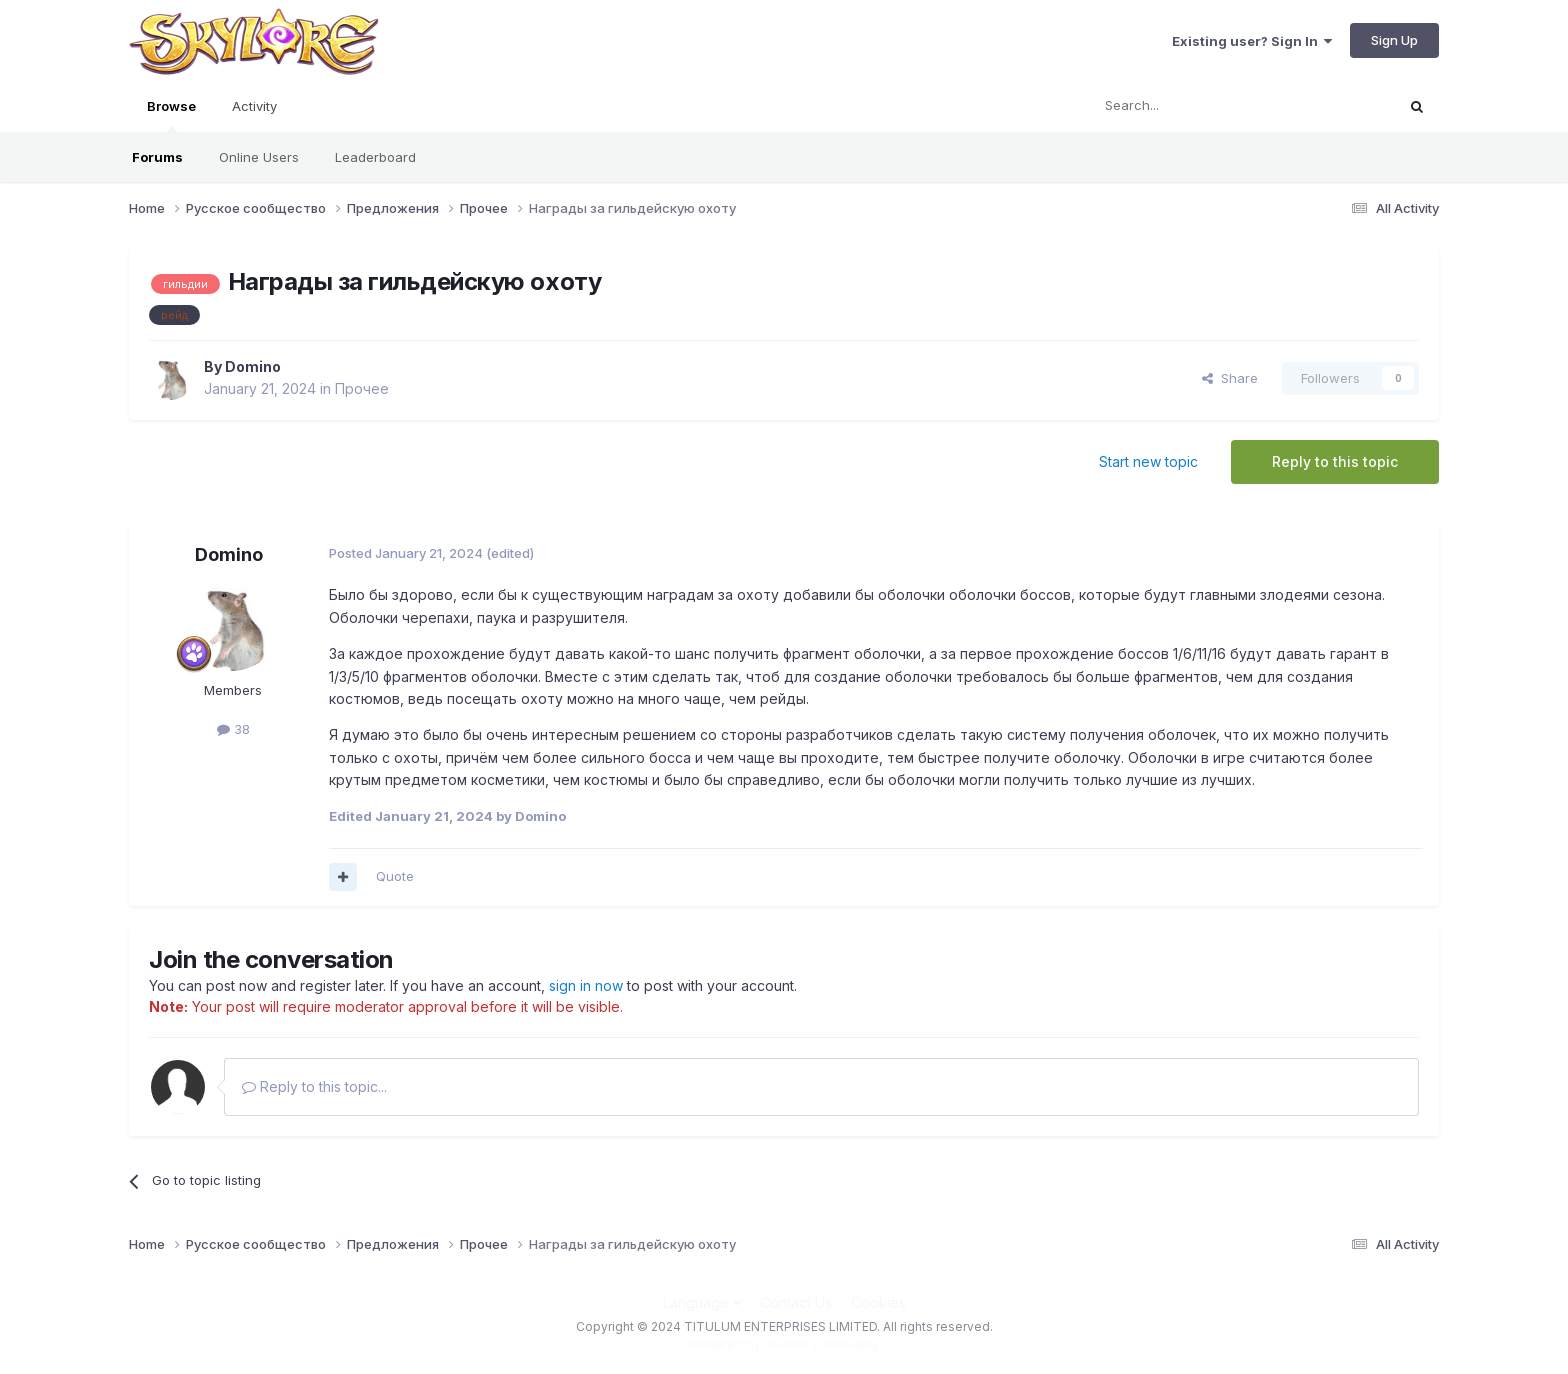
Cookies (878, 1302)
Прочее (362, 388)
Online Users (259, 157)
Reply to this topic (1335, 461)
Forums (157, 157)
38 (233, 729)
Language (702, 1302)
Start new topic (1148, 461)
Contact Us (796, 1302)
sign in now (586, 985)
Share (1230, 378)
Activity (254, 106)
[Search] (1191, 106)
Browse (171, 115)
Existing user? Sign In (1252, 41)
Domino (253, 366)
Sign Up (1394, 40)
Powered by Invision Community (784, 1344)
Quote (395, 876)
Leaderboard (375, 157)
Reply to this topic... (314, 1086)
